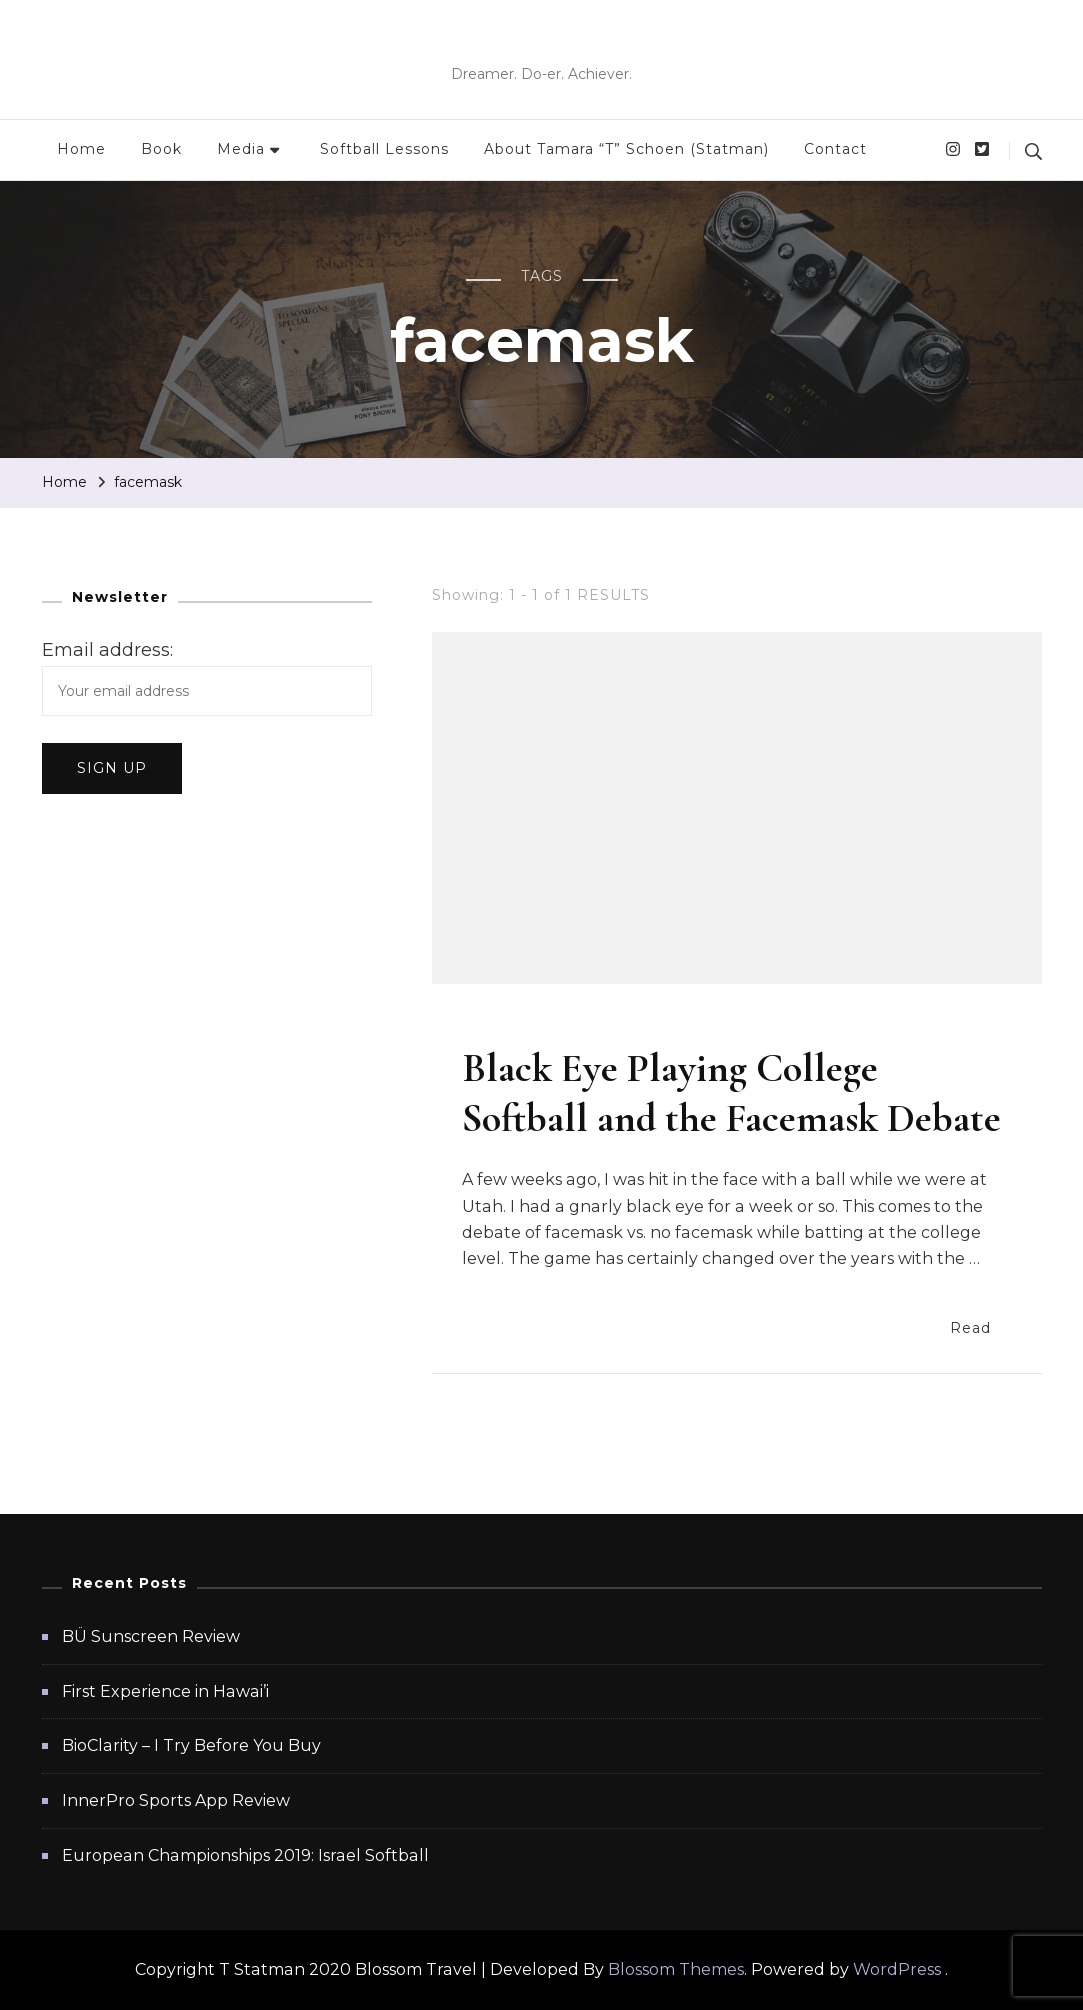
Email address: (107, 650)
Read (981, 1326)
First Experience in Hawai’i (165, 1691)
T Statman (542, 44)
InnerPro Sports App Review (176, 1800)
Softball (498, 1024)
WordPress (897, 1969)
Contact (835, 149)
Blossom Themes (676, 1969)
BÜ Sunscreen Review (151, 1636)
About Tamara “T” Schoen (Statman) (626, 149)
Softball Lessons (384, 149)
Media (241, 149)
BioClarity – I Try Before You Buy (191, 1745)
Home (81, 149)
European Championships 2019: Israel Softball (245, 1855)
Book (161, 149)
